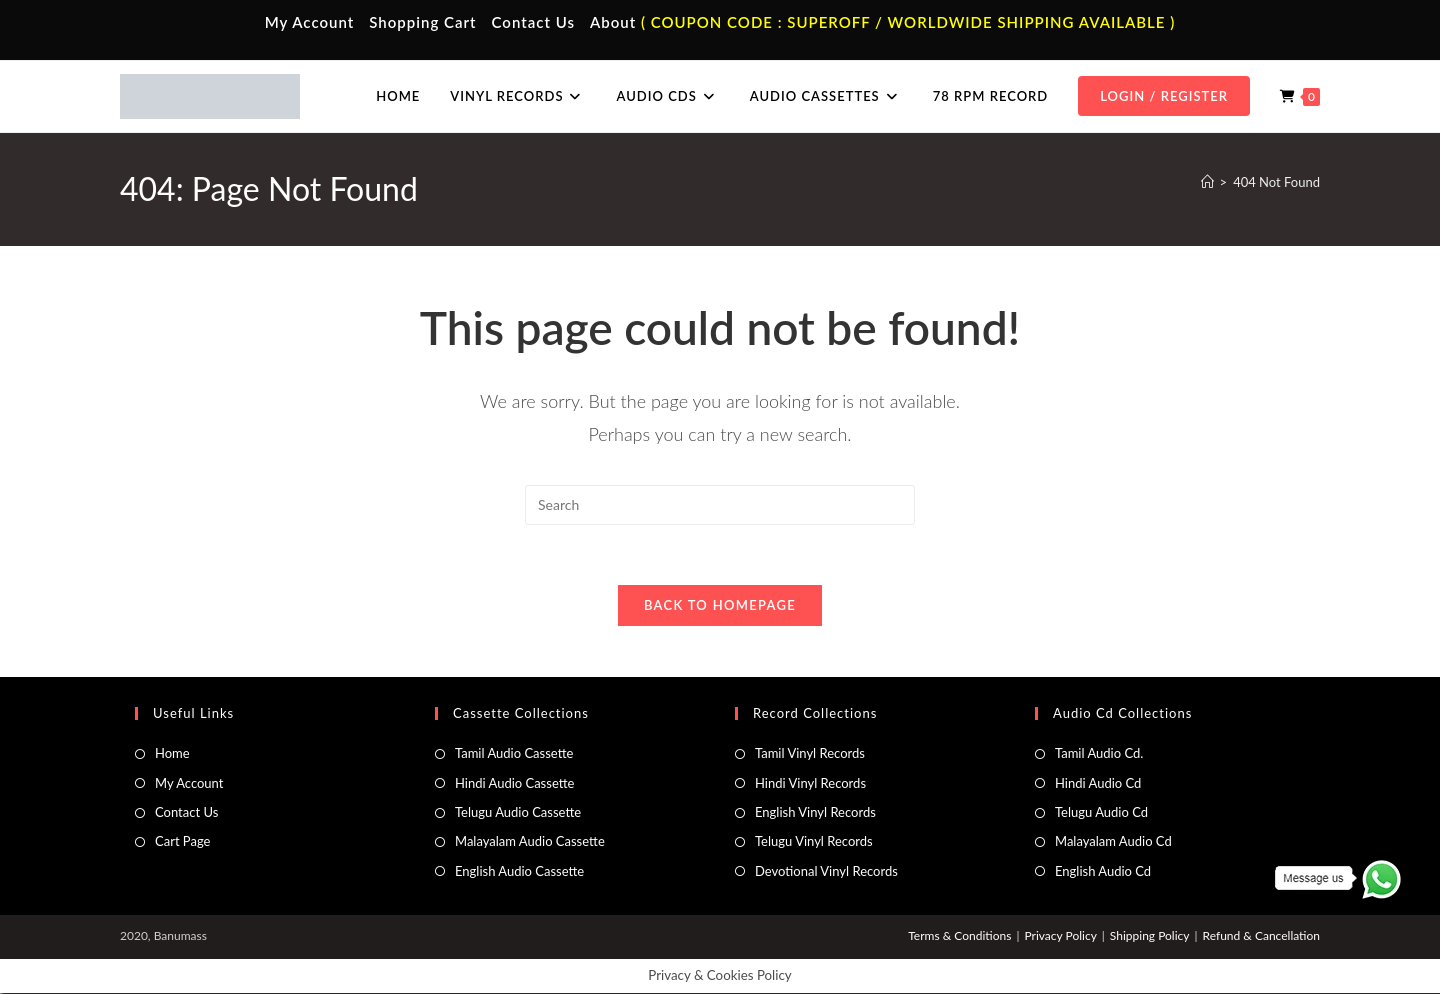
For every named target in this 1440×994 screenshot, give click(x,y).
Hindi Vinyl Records (810, 783)
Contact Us (533, 22)
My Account (310, 22)
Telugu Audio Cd (1101, 813)
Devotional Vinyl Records (826, 872)
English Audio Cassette (519, 872)
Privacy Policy (1060, 936)
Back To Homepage (720, 606)
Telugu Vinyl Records (814, 842)
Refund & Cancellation (1261, 936)
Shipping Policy (1150, 936)
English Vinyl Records (815, 813)
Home (172, 754)
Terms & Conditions (959, 936)
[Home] (1207, 182)
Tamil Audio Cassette (514, 754)
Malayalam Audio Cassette (530, 842)
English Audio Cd (1103, 872)
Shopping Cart (422, 22)
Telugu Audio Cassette (518, 813)
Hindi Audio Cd (1098, 783)
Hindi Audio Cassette (514, 783)
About (613, 22)
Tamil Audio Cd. (1099, 754)
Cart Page (182, 842)
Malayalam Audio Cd (1113, 842)
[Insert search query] (720, 505)
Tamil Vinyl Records (810, 754)
